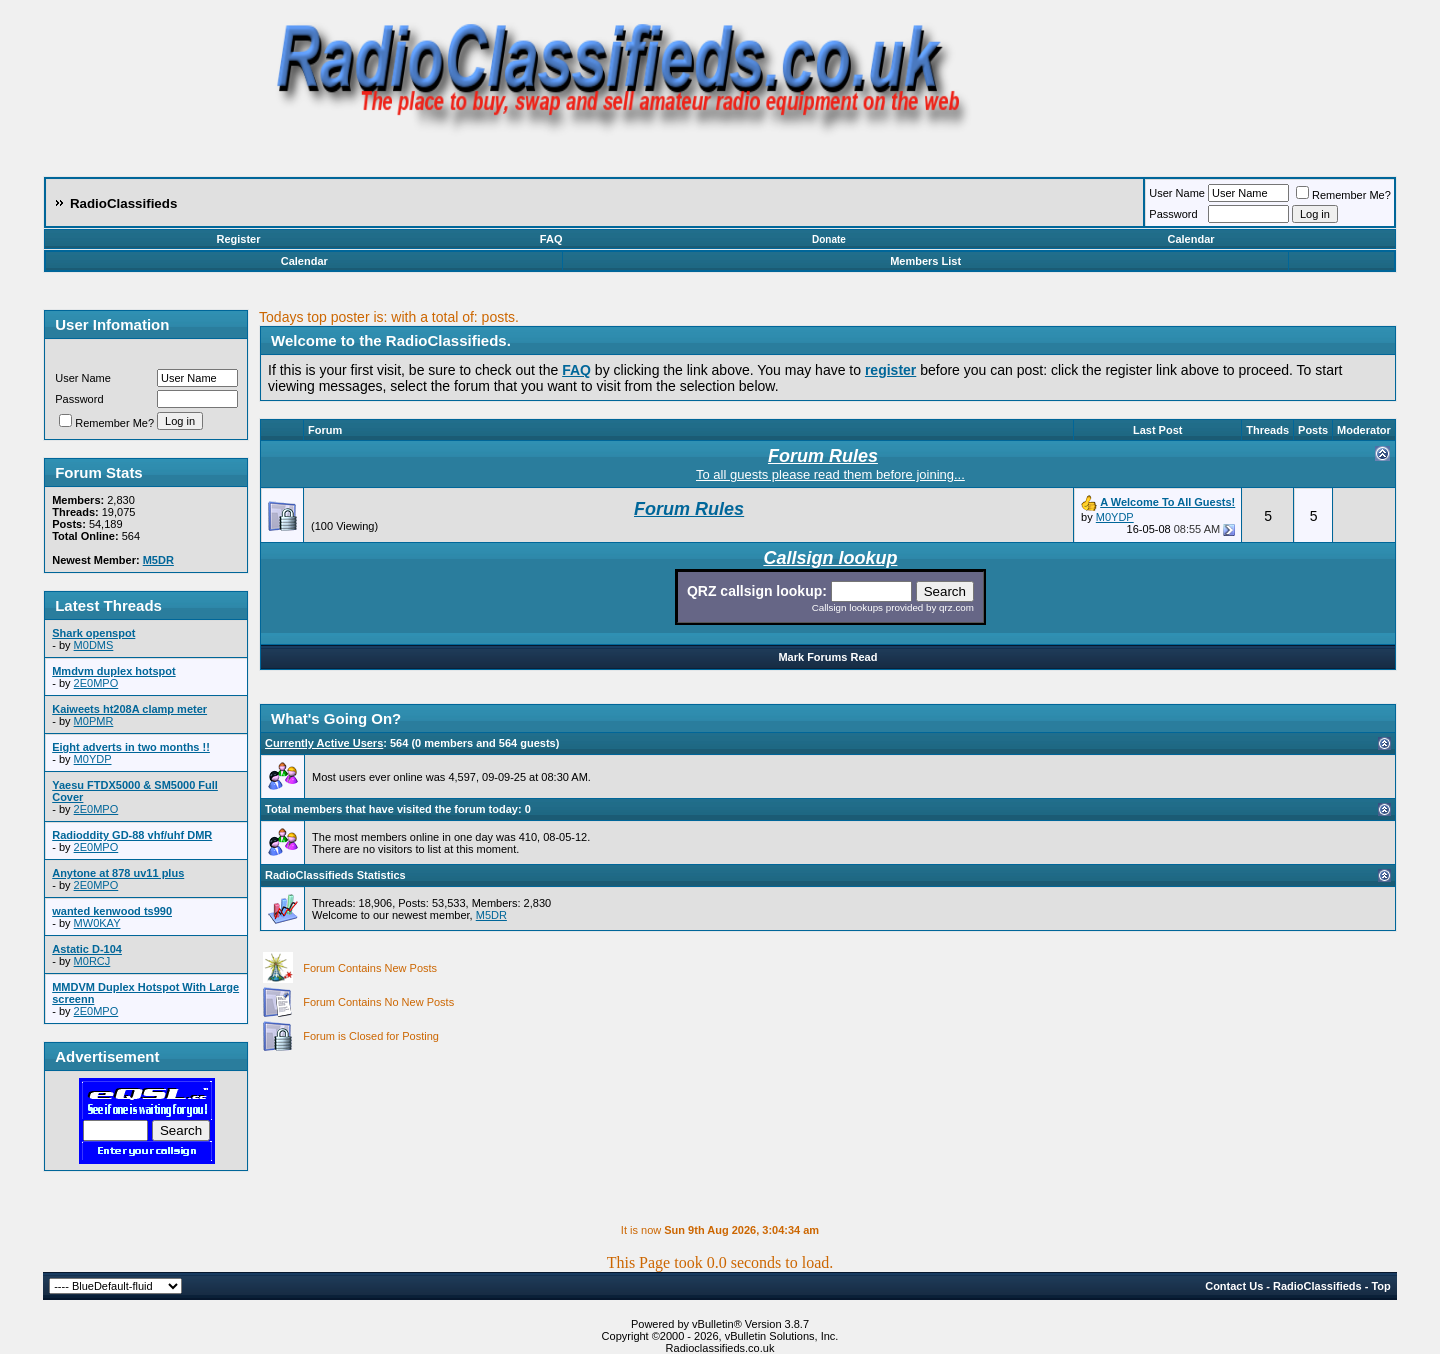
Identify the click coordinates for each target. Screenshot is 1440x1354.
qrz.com (956, 607)
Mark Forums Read (827, 657)
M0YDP (93, 759)
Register (238, 239)
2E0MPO (96, 683)
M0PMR (94, 721)
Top (1380, 1286)
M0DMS (94, 645)
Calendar (1190, 239)
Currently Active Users (324, 743)
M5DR (491, 915)
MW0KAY (97, 923)
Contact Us (1234, 1286)
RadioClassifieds (1317, 1286)
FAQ (551, 239)
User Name (1177, 193)
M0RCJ (92, 961)
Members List (925, 261)
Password (1173, 214)
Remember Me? (1343, 195)
